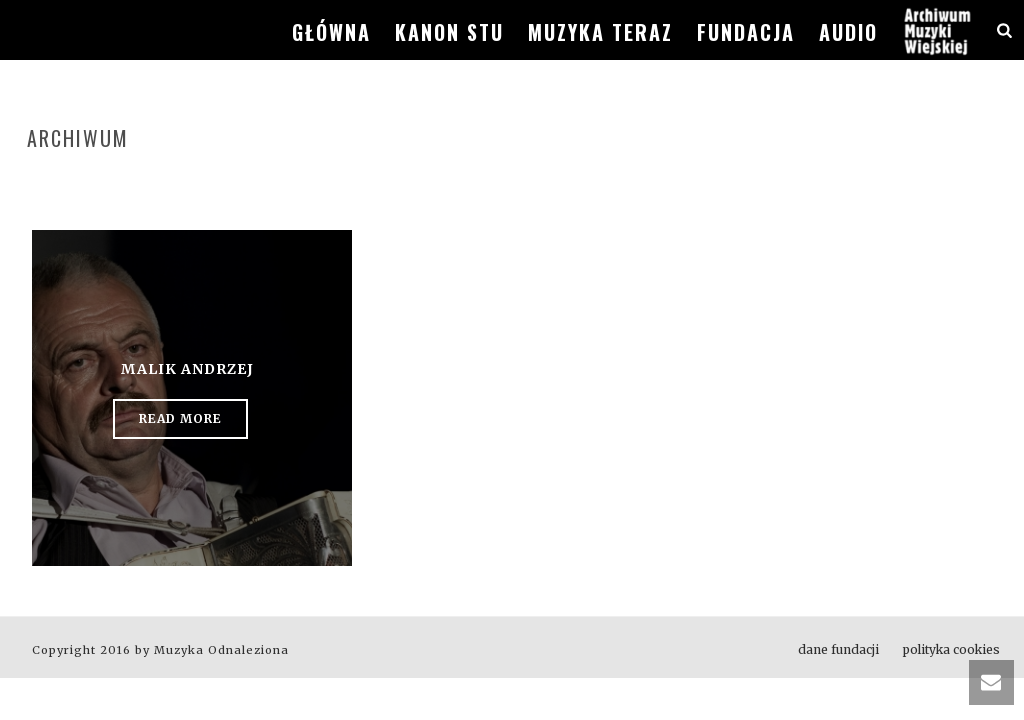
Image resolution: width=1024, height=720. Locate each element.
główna (331, 32)
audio (848, 32)
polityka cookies (951, 649)
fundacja (746, 32)
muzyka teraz (600, 32)
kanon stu (449, 32)
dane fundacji (838, 649)
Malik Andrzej (187, 369)
